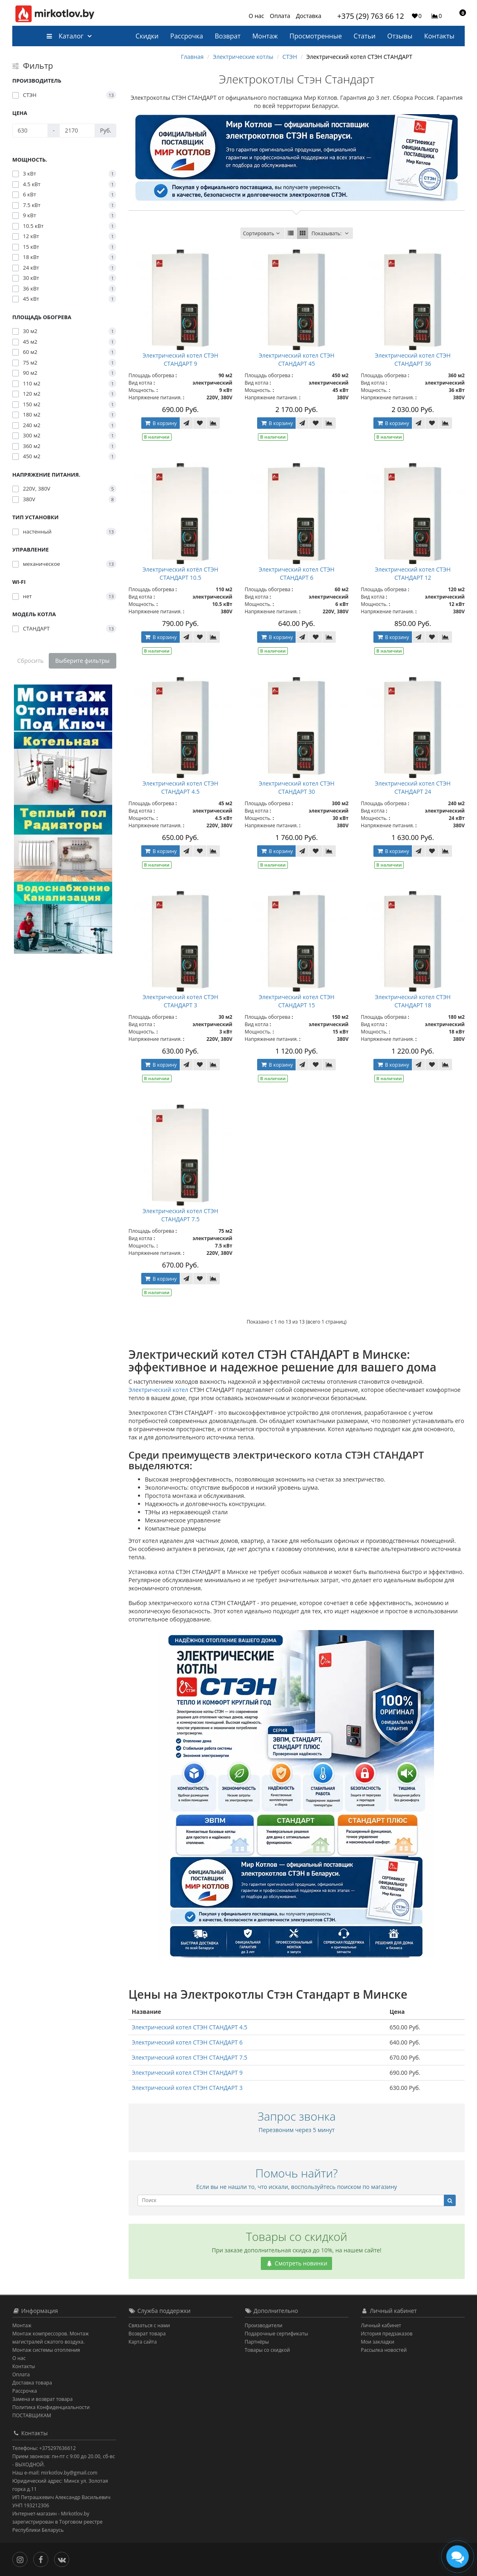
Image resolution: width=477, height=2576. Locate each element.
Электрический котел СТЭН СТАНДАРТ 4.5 (180, 787)
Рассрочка (186, 36)
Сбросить (30, 660)
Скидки (147, 36)
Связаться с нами (149, 2325)
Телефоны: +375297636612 (44, 2448)
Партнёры (257, 2341)
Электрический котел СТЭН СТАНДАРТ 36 (413, 359)
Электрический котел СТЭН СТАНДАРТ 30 (297, 787)
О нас (256, 16)
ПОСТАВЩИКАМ (31, 2415)
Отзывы (399, 36)
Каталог (65, 36)
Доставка (308, 16)
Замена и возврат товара (42, 2399)
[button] (459, 15)
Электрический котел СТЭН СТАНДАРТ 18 (413, 1001)
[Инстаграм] (22, 2558)
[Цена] (30, 130)
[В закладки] (199, 423)
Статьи (365, 36)
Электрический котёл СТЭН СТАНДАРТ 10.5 (180, 573)
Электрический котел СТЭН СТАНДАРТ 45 (297, 359)
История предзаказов (386, 2333)
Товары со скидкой (267, 2349)
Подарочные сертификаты (276, 2333)
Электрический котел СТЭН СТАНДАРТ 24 (413, 787)
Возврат (228, 36)
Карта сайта (143, 2341)
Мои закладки (377, 2341)
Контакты (439, 36)
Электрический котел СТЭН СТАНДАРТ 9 (180, 359)
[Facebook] (42, 2558)
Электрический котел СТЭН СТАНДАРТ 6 (297, 573)
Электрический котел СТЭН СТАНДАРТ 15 (297, 1001)
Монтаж (265, 36)
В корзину (160, 423)
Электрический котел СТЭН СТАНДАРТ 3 (180, 1001)
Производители (264, 2325)
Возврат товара (147, 2333)
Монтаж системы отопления (46, 2349)
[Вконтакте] (63, 2558)
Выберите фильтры (82, 660)
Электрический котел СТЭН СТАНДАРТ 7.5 (180, 1215)
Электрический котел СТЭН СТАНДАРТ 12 (413, 573)
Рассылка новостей (384, 2349)
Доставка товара (32, 2382)
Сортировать (262, 233)
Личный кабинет (381, 2325)
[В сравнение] (213, 423)
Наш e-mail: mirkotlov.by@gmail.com (54, 2472)
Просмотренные (315, 36)
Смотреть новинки (296, 2263)
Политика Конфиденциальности (51, 2407)
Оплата (280, 16)
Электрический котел (158, 1390)
